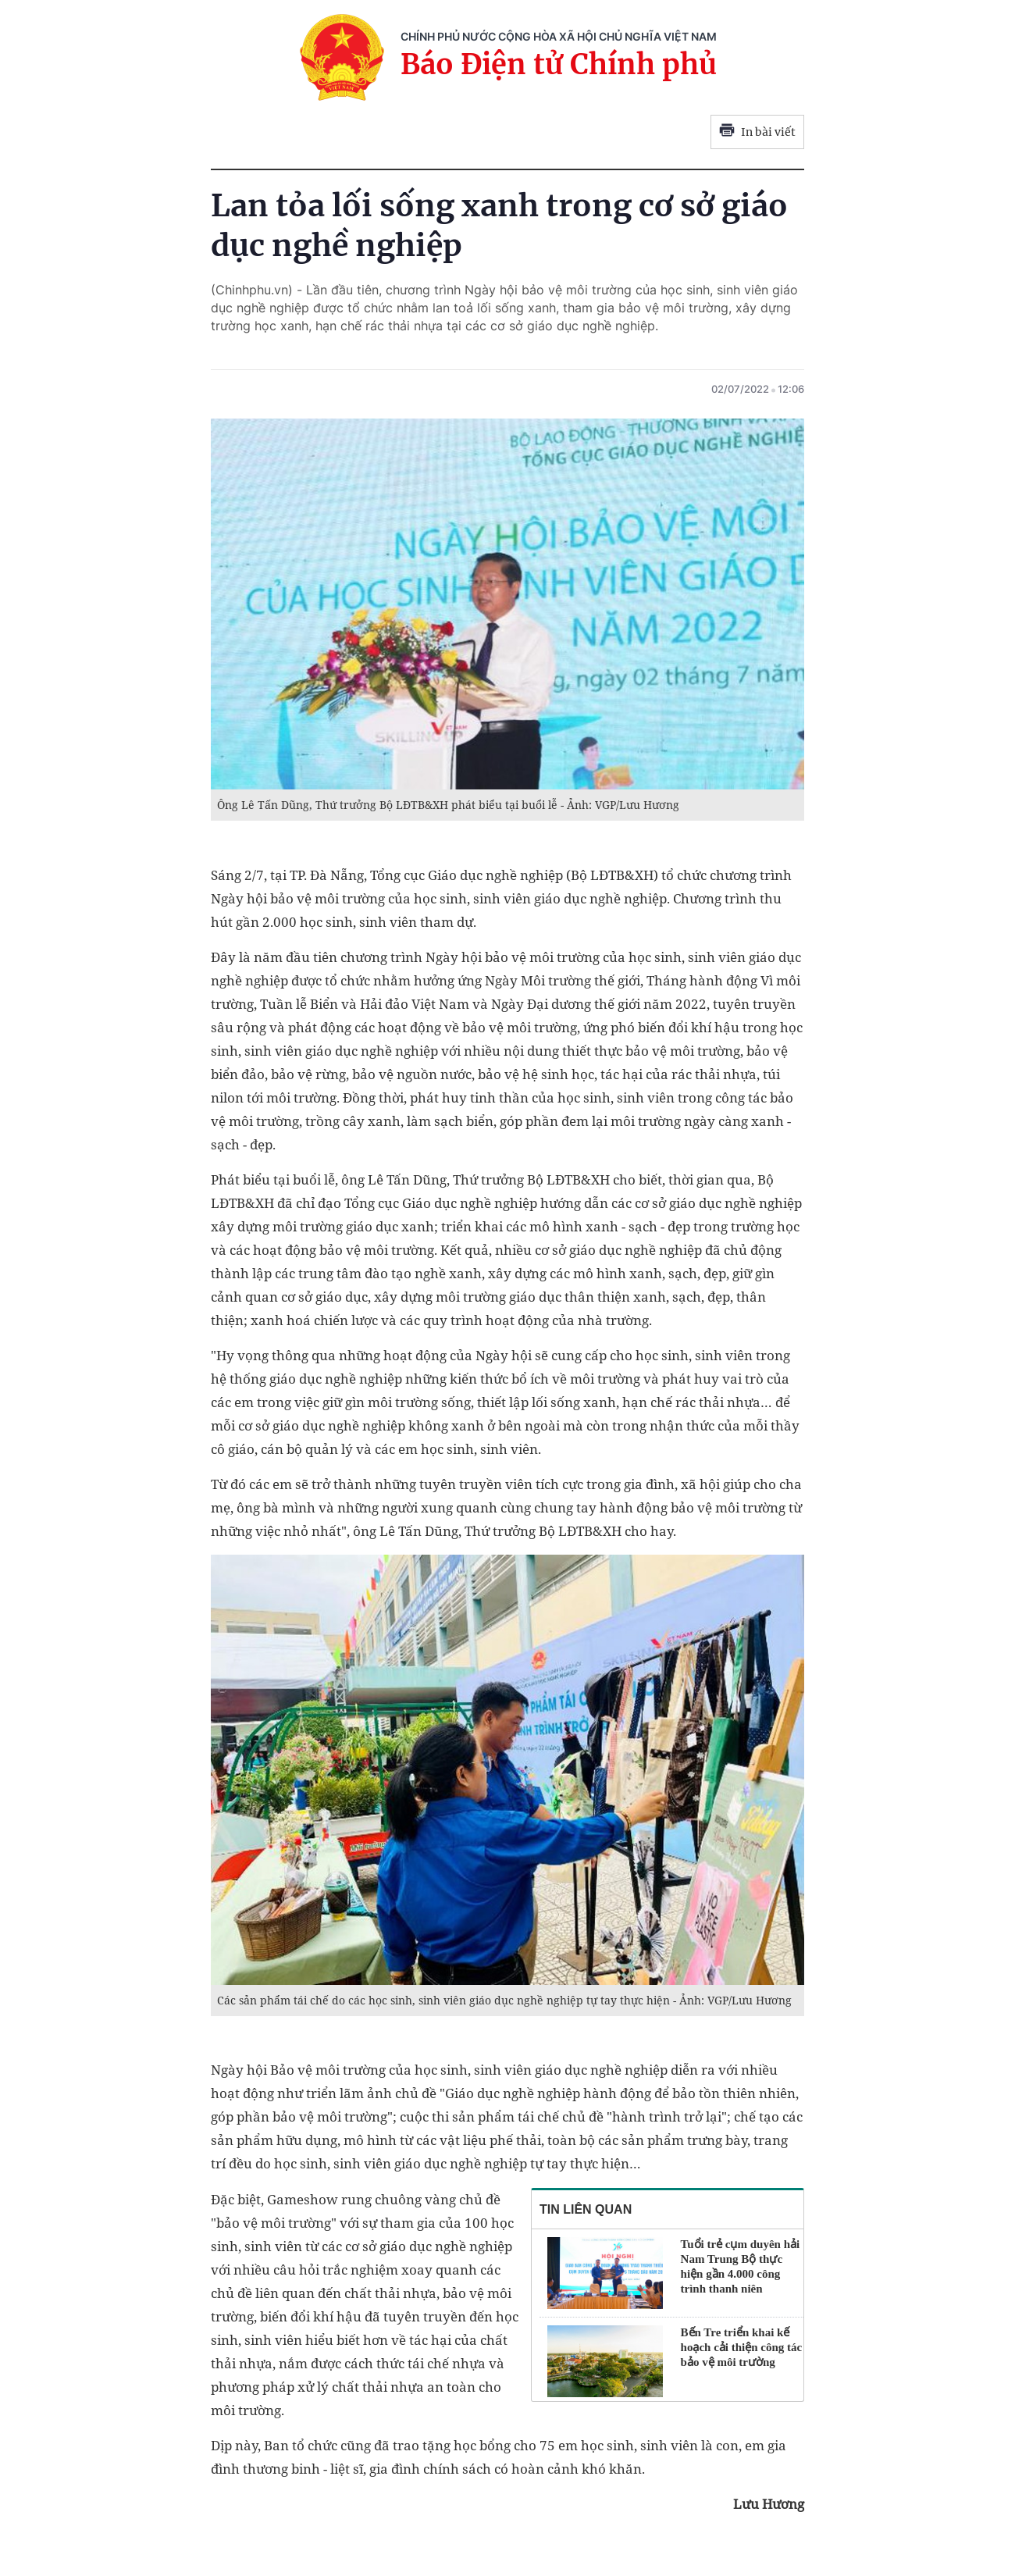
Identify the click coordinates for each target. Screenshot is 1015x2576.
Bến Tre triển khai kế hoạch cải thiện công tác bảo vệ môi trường (742, 2347)
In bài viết (757, 132)
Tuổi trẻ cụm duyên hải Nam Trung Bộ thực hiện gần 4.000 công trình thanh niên (740, 2266)
